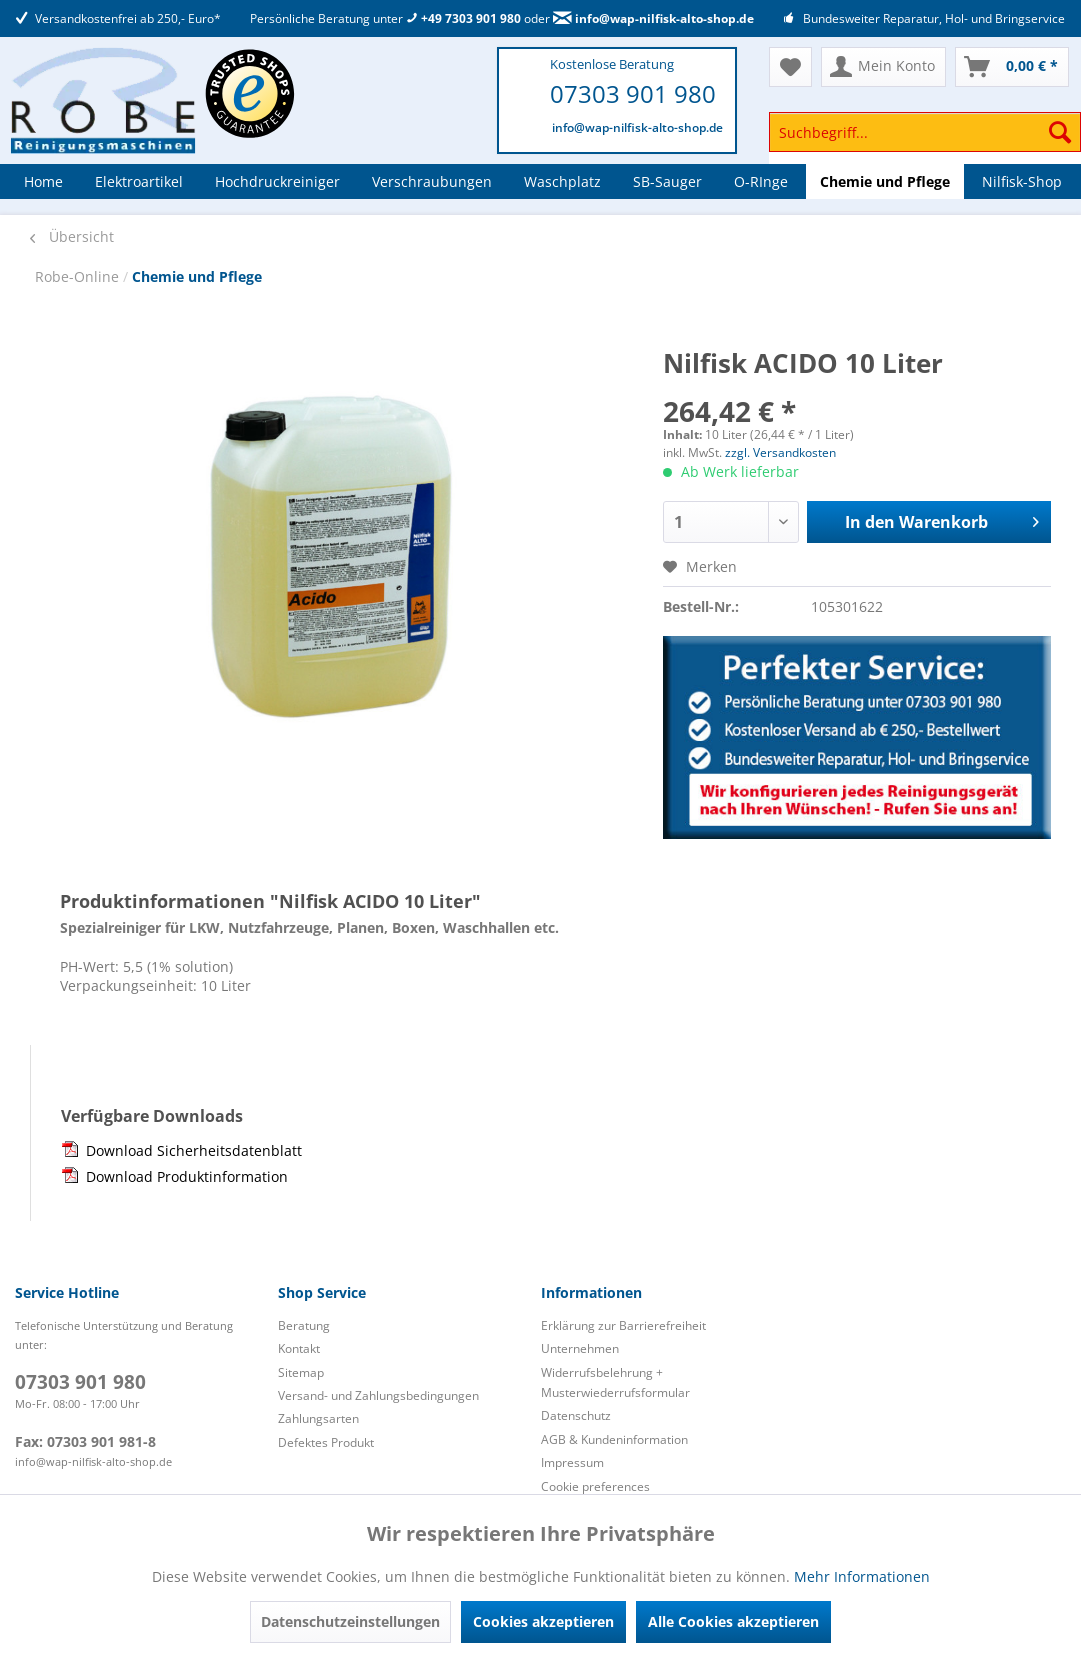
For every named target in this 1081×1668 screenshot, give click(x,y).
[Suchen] (1060, 132)
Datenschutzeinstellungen (350, 1621)
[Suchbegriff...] (925, 132)
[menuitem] (925, 141)
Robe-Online (79, 276)
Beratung (304, 1325)
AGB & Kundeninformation (614, 1439)
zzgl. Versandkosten (780, 452)
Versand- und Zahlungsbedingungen (378, 1395)
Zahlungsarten (318, 1418)
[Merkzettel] (790, 67)
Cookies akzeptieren (543, 1621)
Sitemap (301, 1372)
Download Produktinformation (187, 1176)
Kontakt (299, 1348)
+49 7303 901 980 (463, 18)
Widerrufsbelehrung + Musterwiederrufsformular (615, 1382)
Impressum (572, 1462)
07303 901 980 (633, 93)
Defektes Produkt (326, 1442)
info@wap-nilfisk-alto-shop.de (653, 18)
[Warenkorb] (1012, 67)
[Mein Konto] (883, 67)
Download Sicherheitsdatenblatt (194, 1150)
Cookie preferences (595, 1486)
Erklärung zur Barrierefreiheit (623, 1325)
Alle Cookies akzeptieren (733, 1621)
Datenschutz (576, 1415)
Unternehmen (580, 1348)
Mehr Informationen (862, 1576)
